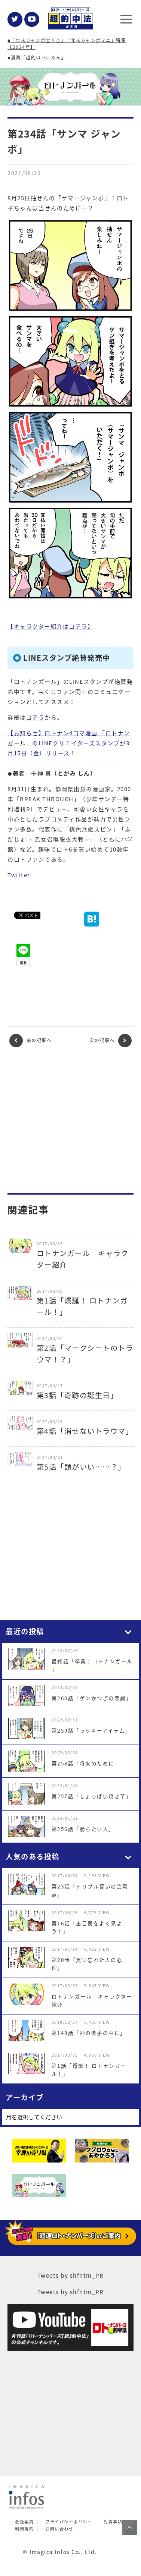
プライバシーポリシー (68, 2522)
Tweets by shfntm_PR (70, 2275)
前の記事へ (30, 1040)
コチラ (35, 717)
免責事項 (113, 2522)
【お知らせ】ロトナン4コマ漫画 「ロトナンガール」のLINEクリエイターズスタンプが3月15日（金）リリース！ (68, 743)
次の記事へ (110, 1040)
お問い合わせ (59, 2529)
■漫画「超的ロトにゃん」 (36, 57)
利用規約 (24, 2529)
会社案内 (24, 2522)
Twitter (18, 875)
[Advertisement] (71, 1120)
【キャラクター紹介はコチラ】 (50, 626)
